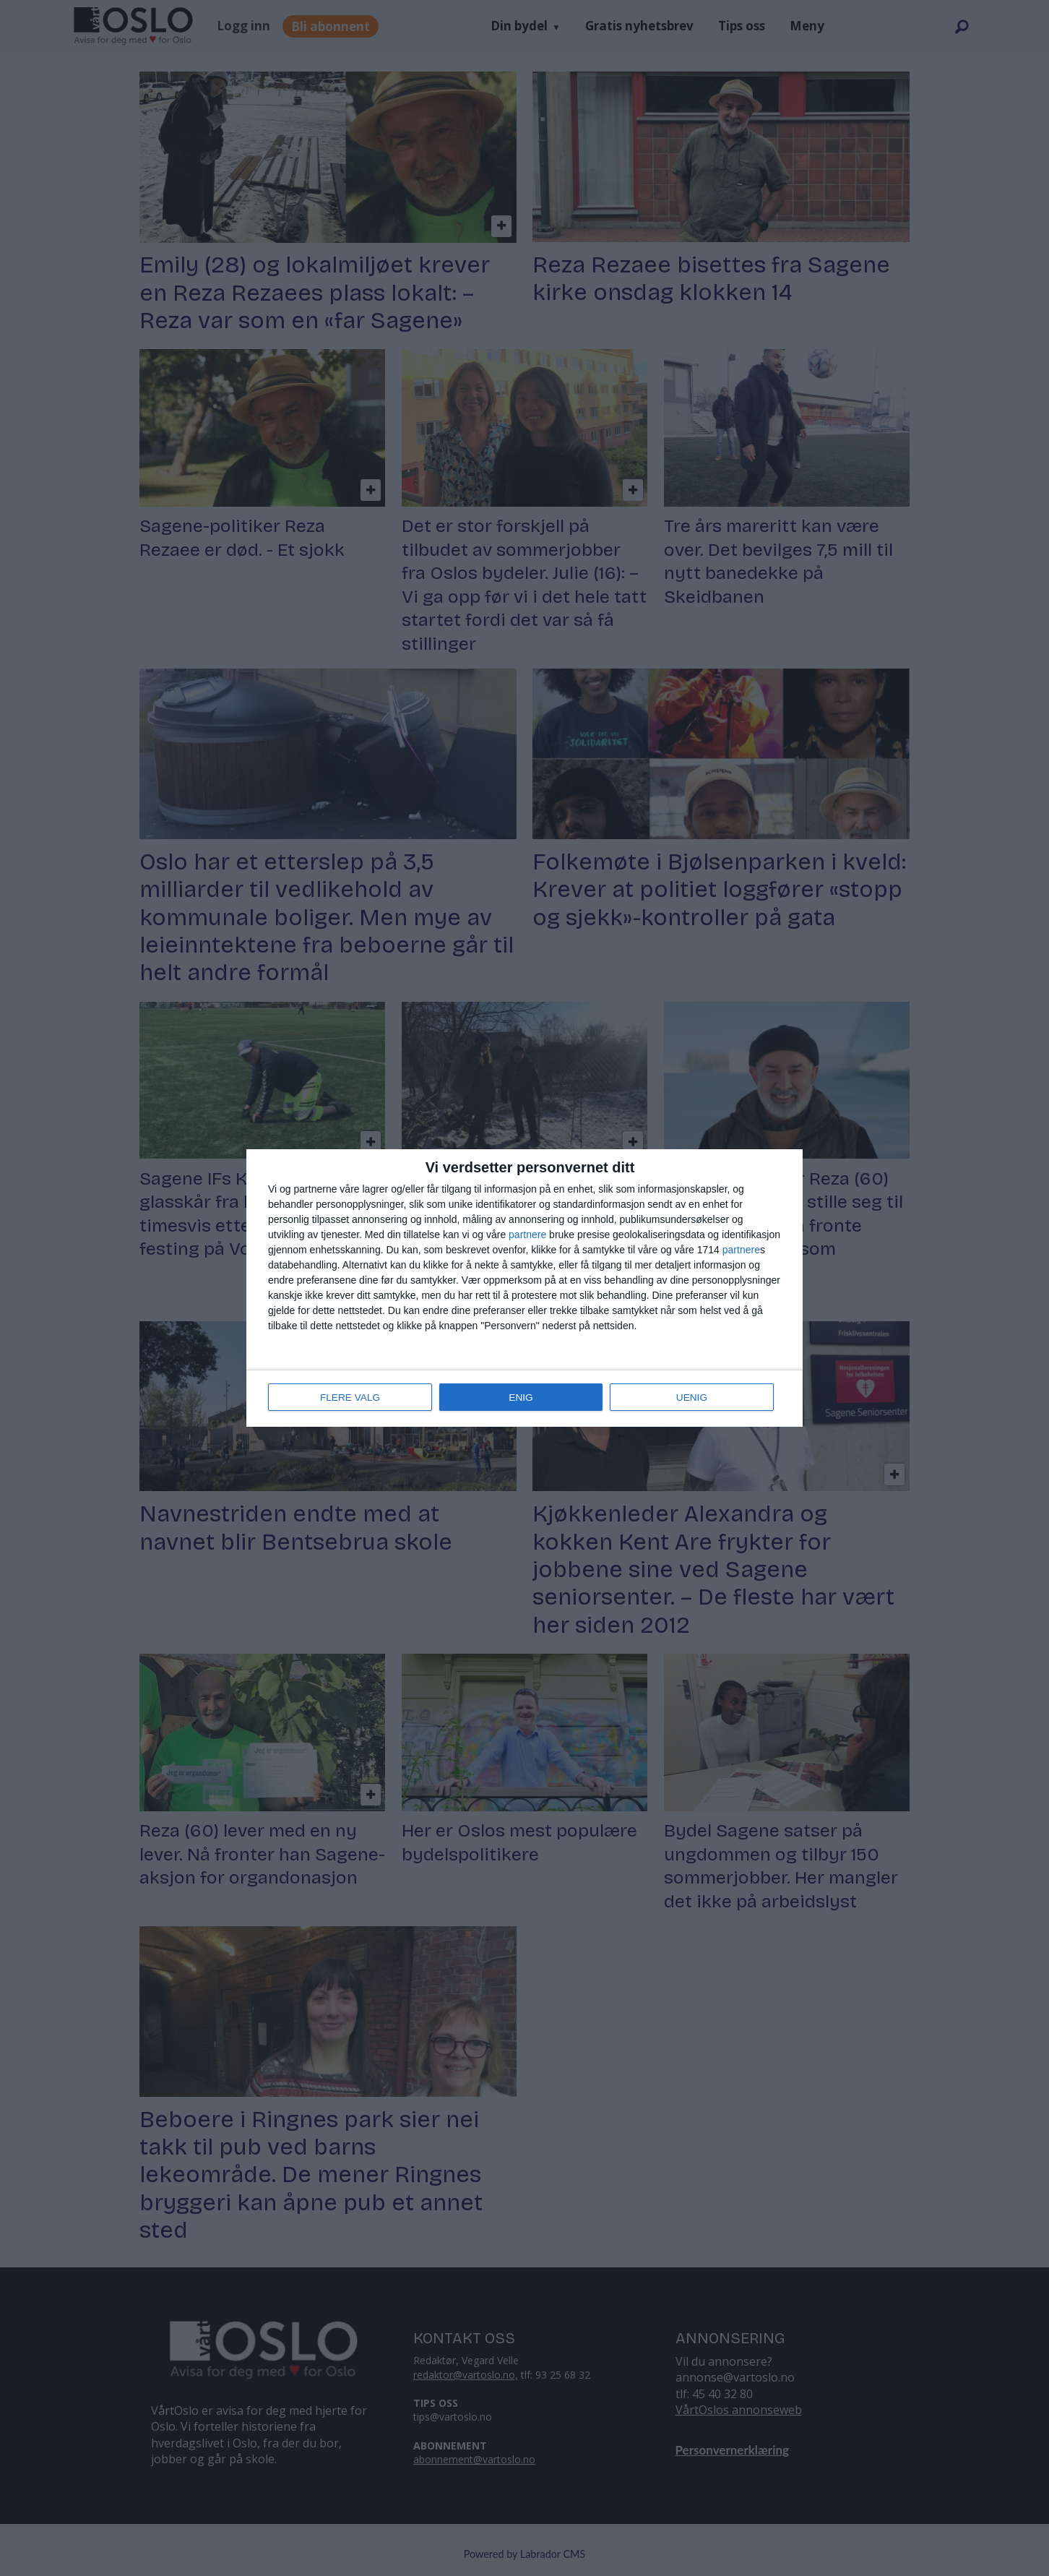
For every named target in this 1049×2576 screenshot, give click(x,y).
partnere (527, 1235)
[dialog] (524, 1288)
